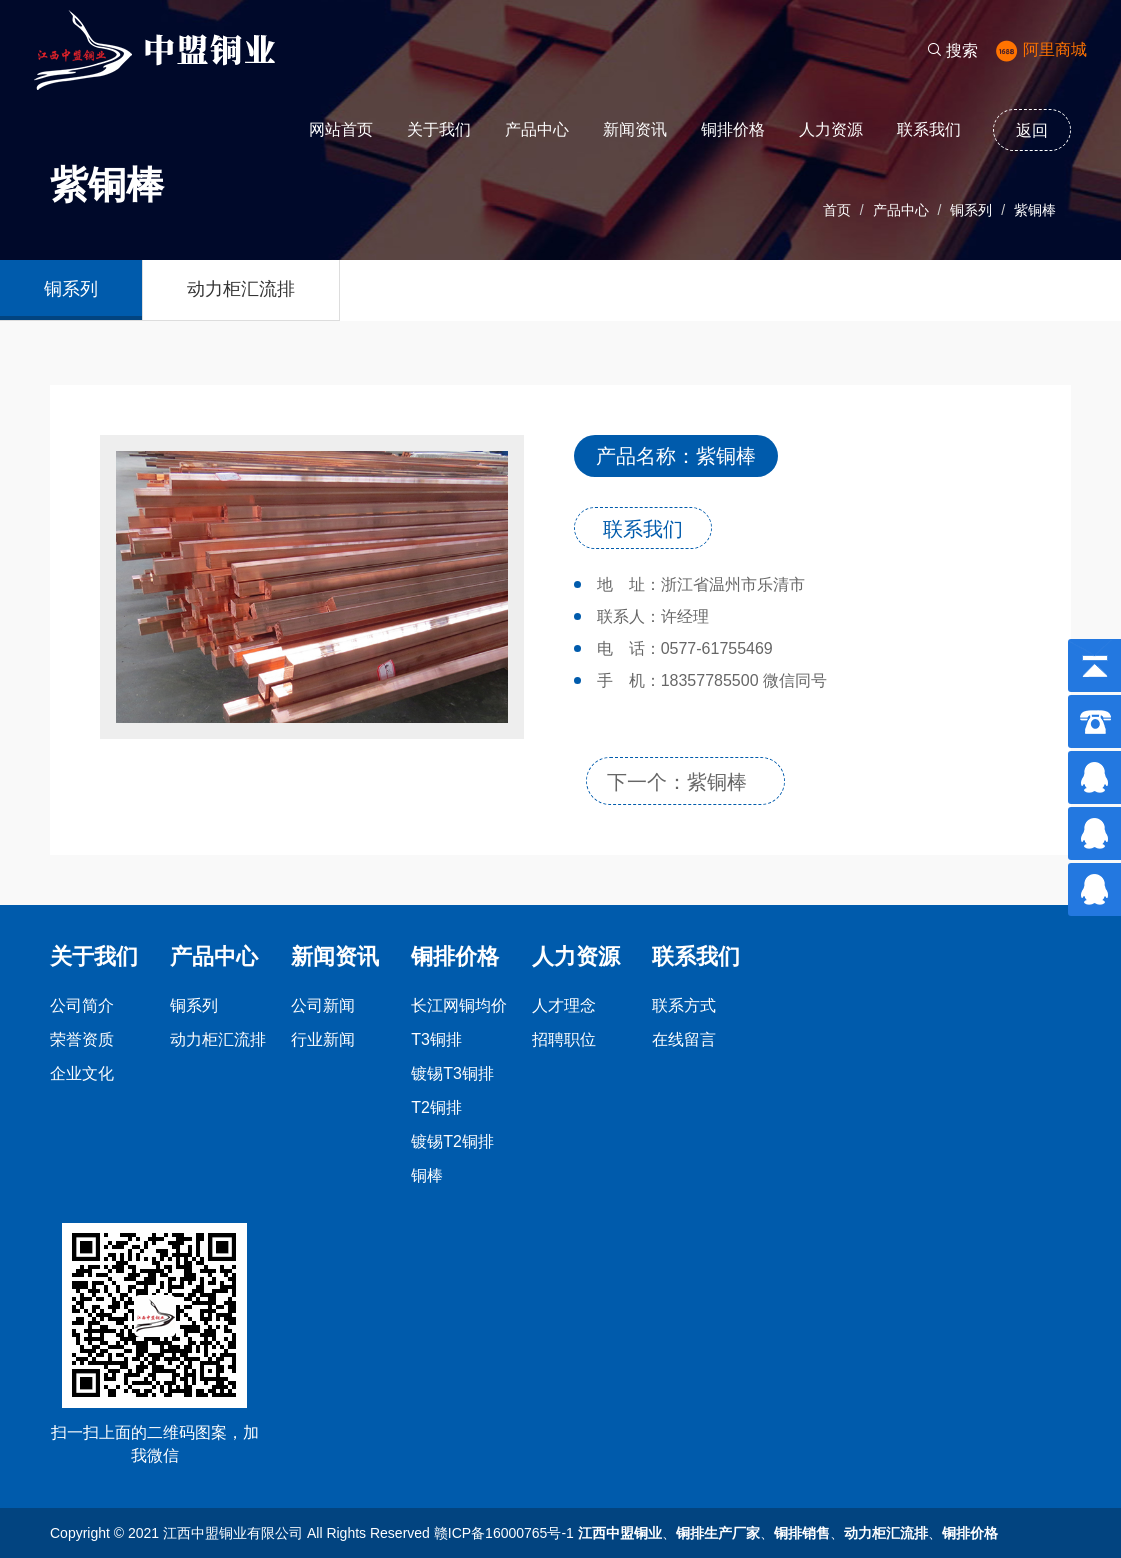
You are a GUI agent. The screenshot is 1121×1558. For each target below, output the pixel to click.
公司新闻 (323, 1005)
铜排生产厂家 (718, 1533)
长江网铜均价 (459, 1005)
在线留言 (684, 1039)
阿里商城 (1041, 49)
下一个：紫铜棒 (677, 782)
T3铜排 (436, 1039)
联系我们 (929, 129)
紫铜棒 (1035, 210)
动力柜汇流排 (241, 289)
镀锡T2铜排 (452, 1141)
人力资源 (831, 129)
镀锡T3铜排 (452, 1073)
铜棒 (427, 1175)
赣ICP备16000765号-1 (504, 1533)
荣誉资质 (82, 1039)
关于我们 (439, 129)
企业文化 (82, 1073)
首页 (837, 210)
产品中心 (537, 129)
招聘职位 (564, 1039)
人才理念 (564, 1005)
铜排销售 (802, 1533)
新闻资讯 (635, 129)
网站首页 (341, 129)
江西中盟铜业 (620, 1533)
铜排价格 (733, 129)
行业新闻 (323, 1039)
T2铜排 (436, 1107)
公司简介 (82, 1005)
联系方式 (684, 1005)
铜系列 (971, 210)
